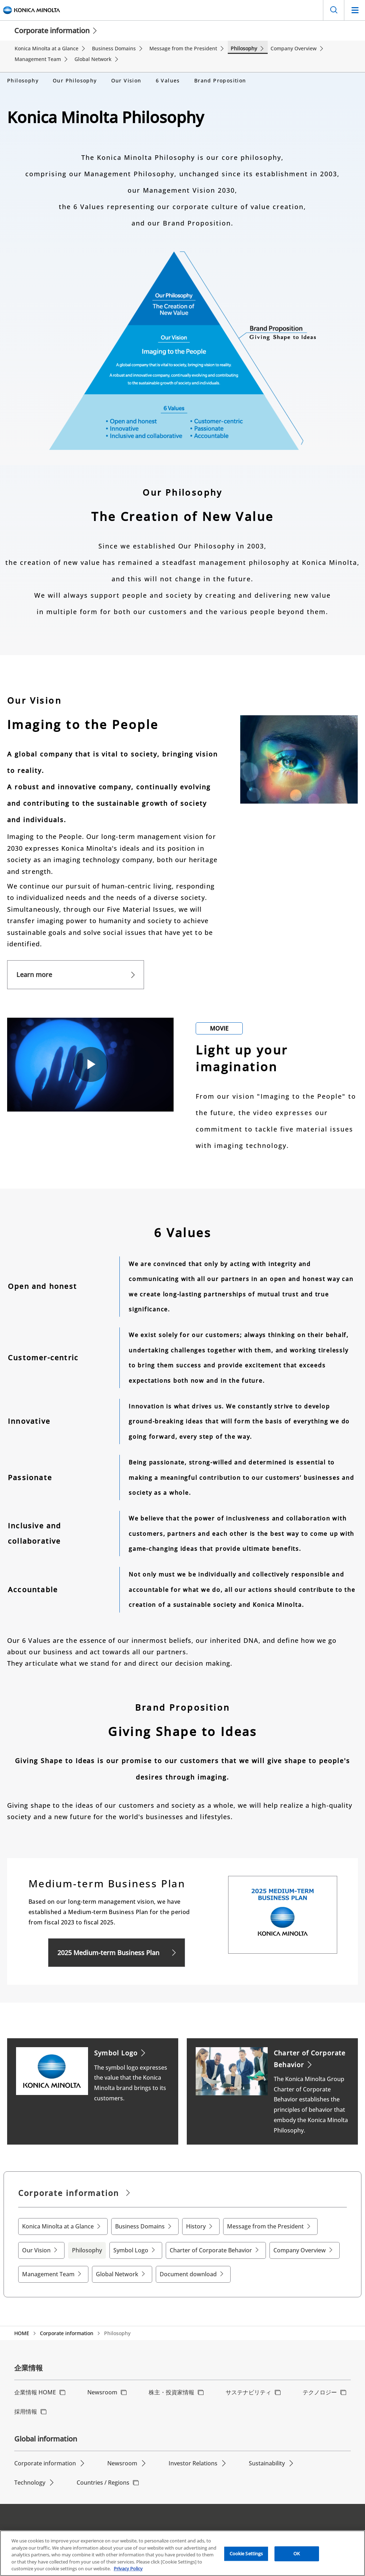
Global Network (117, 2269)
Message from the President (265, 2221)
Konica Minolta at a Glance (58, 2221)
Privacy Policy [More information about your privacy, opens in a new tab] (128, 2568)
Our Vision (126, 75)
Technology (29, 2477)
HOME (21, 2328)
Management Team (48, 2269)
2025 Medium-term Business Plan (108, 1947)
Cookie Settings (246, 2553)
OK (296, 2553)
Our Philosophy (75, 75)
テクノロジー (320, 2387)
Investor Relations (193, 2458)
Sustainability (267, 2458)
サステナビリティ (248, 2387)
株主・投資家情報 (171, 2387)
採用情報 (25, 2406)
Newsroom (102, 2387)
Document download (188, 2269)
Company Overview (299, 2245)
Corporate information (51, 30)
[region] (182, 2553)
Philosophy (22, 75)
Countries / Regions (103, 2477)
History (196, 2221)
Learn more (34, 969)
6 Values (168, 75)
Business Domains (140, 2221)
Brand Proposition (220, 75)
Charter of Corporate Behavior (211, 2245)
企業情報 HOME (35, 2387)
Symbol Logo (130, 2245)
